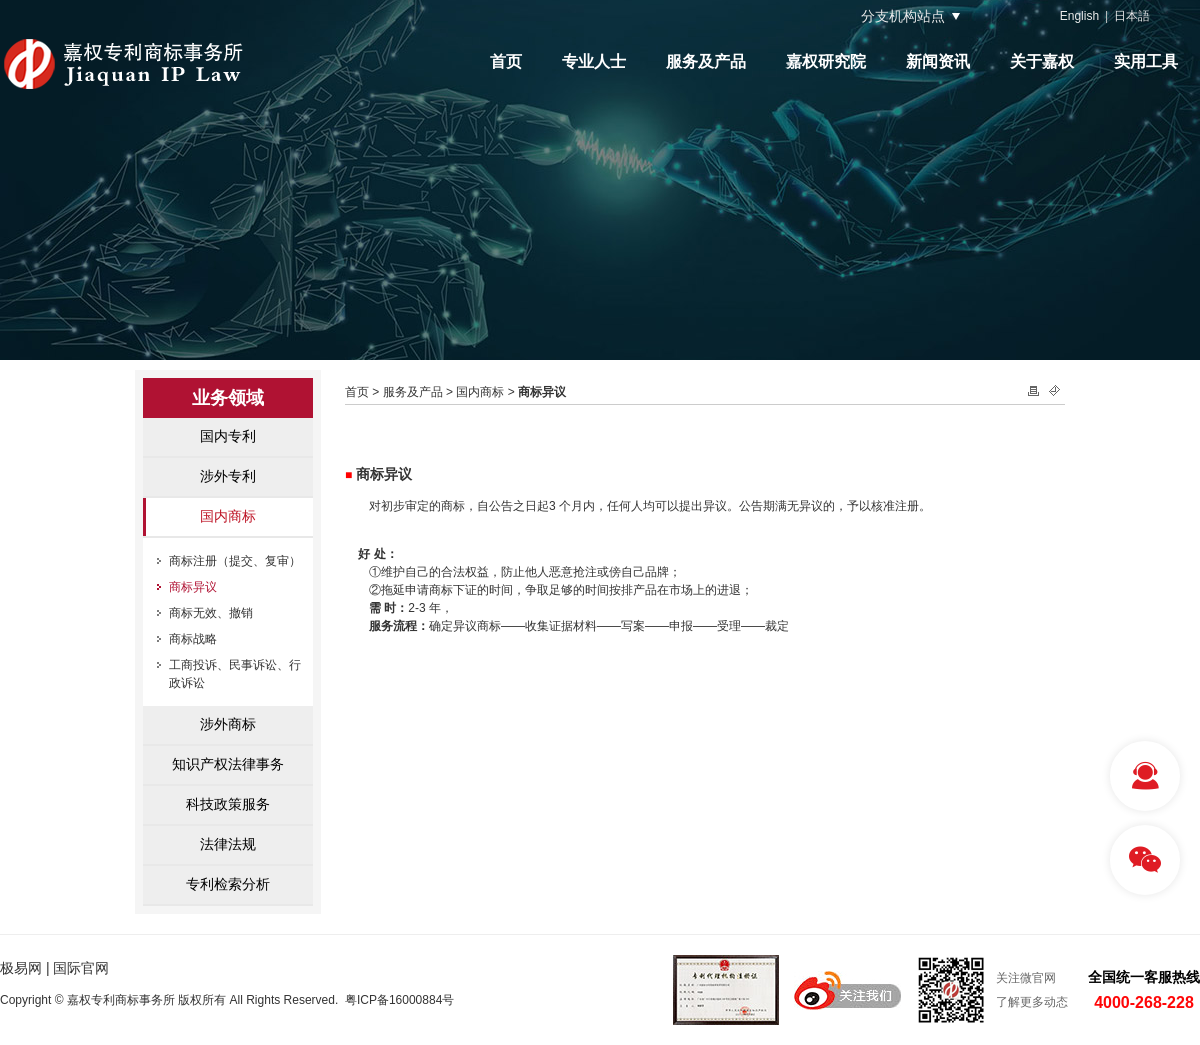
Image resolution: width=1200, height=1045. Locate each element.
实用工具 (1146, 61)
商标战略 (193, 639)
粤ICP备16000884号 (399, 1000)
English (1079, 16)
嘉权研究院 (826, 61)
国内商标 (228, 516)
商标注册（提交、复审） (235, 561)
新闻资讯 (938, 61)
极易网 (21, 968)
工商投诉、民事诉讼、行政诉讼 (235, 674)
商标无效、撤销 (211, 613)
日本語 (1132, 16)
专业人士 (594, 61)
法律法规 (228, 844)
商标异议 (193, 587)
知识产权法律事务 (228, 764)
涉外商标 (228, 724)
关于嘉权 (1042, 61)
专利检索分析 (228, 884)
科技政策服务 (228, 804)
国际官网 (81, 968)
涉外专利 (228, 476)
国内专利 (228, 436)
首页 (506, 61)
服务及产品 (706, 61)
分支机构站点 (903, 16)
